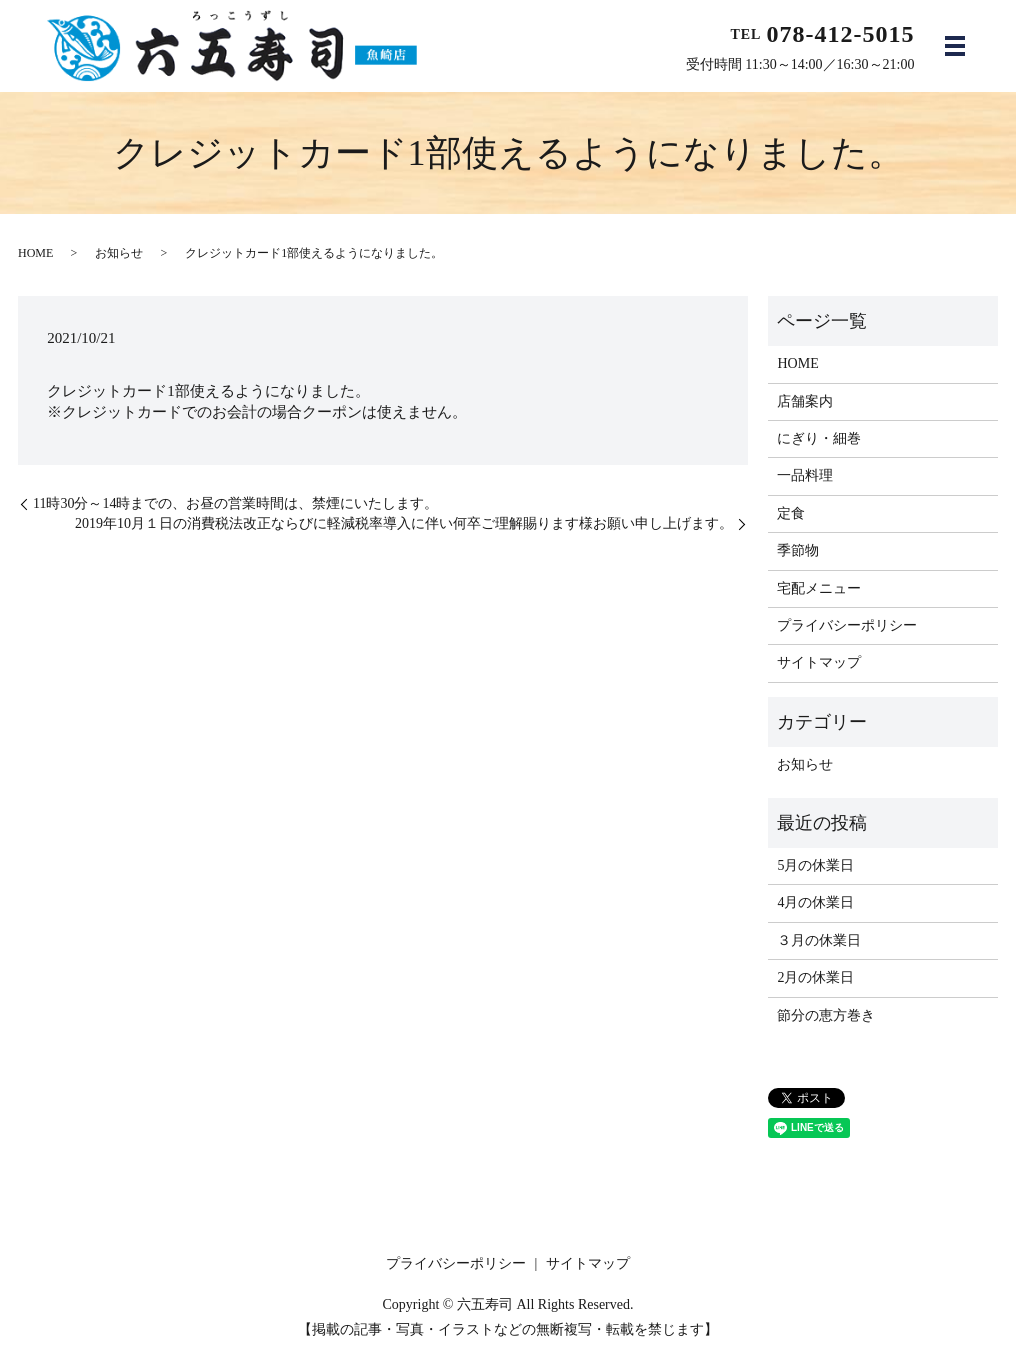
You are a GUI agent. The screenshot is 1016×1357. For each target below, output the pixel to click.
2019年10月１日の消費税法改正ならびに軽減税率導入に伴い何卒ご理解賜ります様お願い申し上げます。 (404, 523)
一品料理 (805, 475)
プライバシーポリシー (847, 625)
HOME (35, 253)
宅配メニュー (819, 588)
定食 (791, 513)
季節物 (798, 550)
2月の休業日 (815, 977)
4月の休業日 (815, 902)
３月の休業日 (819, 940)
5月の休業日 (815, 865)
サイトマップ (819, 662)
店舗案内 (805, 401)
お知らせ (119, 253)
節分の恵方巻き (826, 1015)
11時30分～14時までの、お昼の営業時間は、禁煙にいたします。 (235, 503)
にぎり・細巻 (819, 438)
